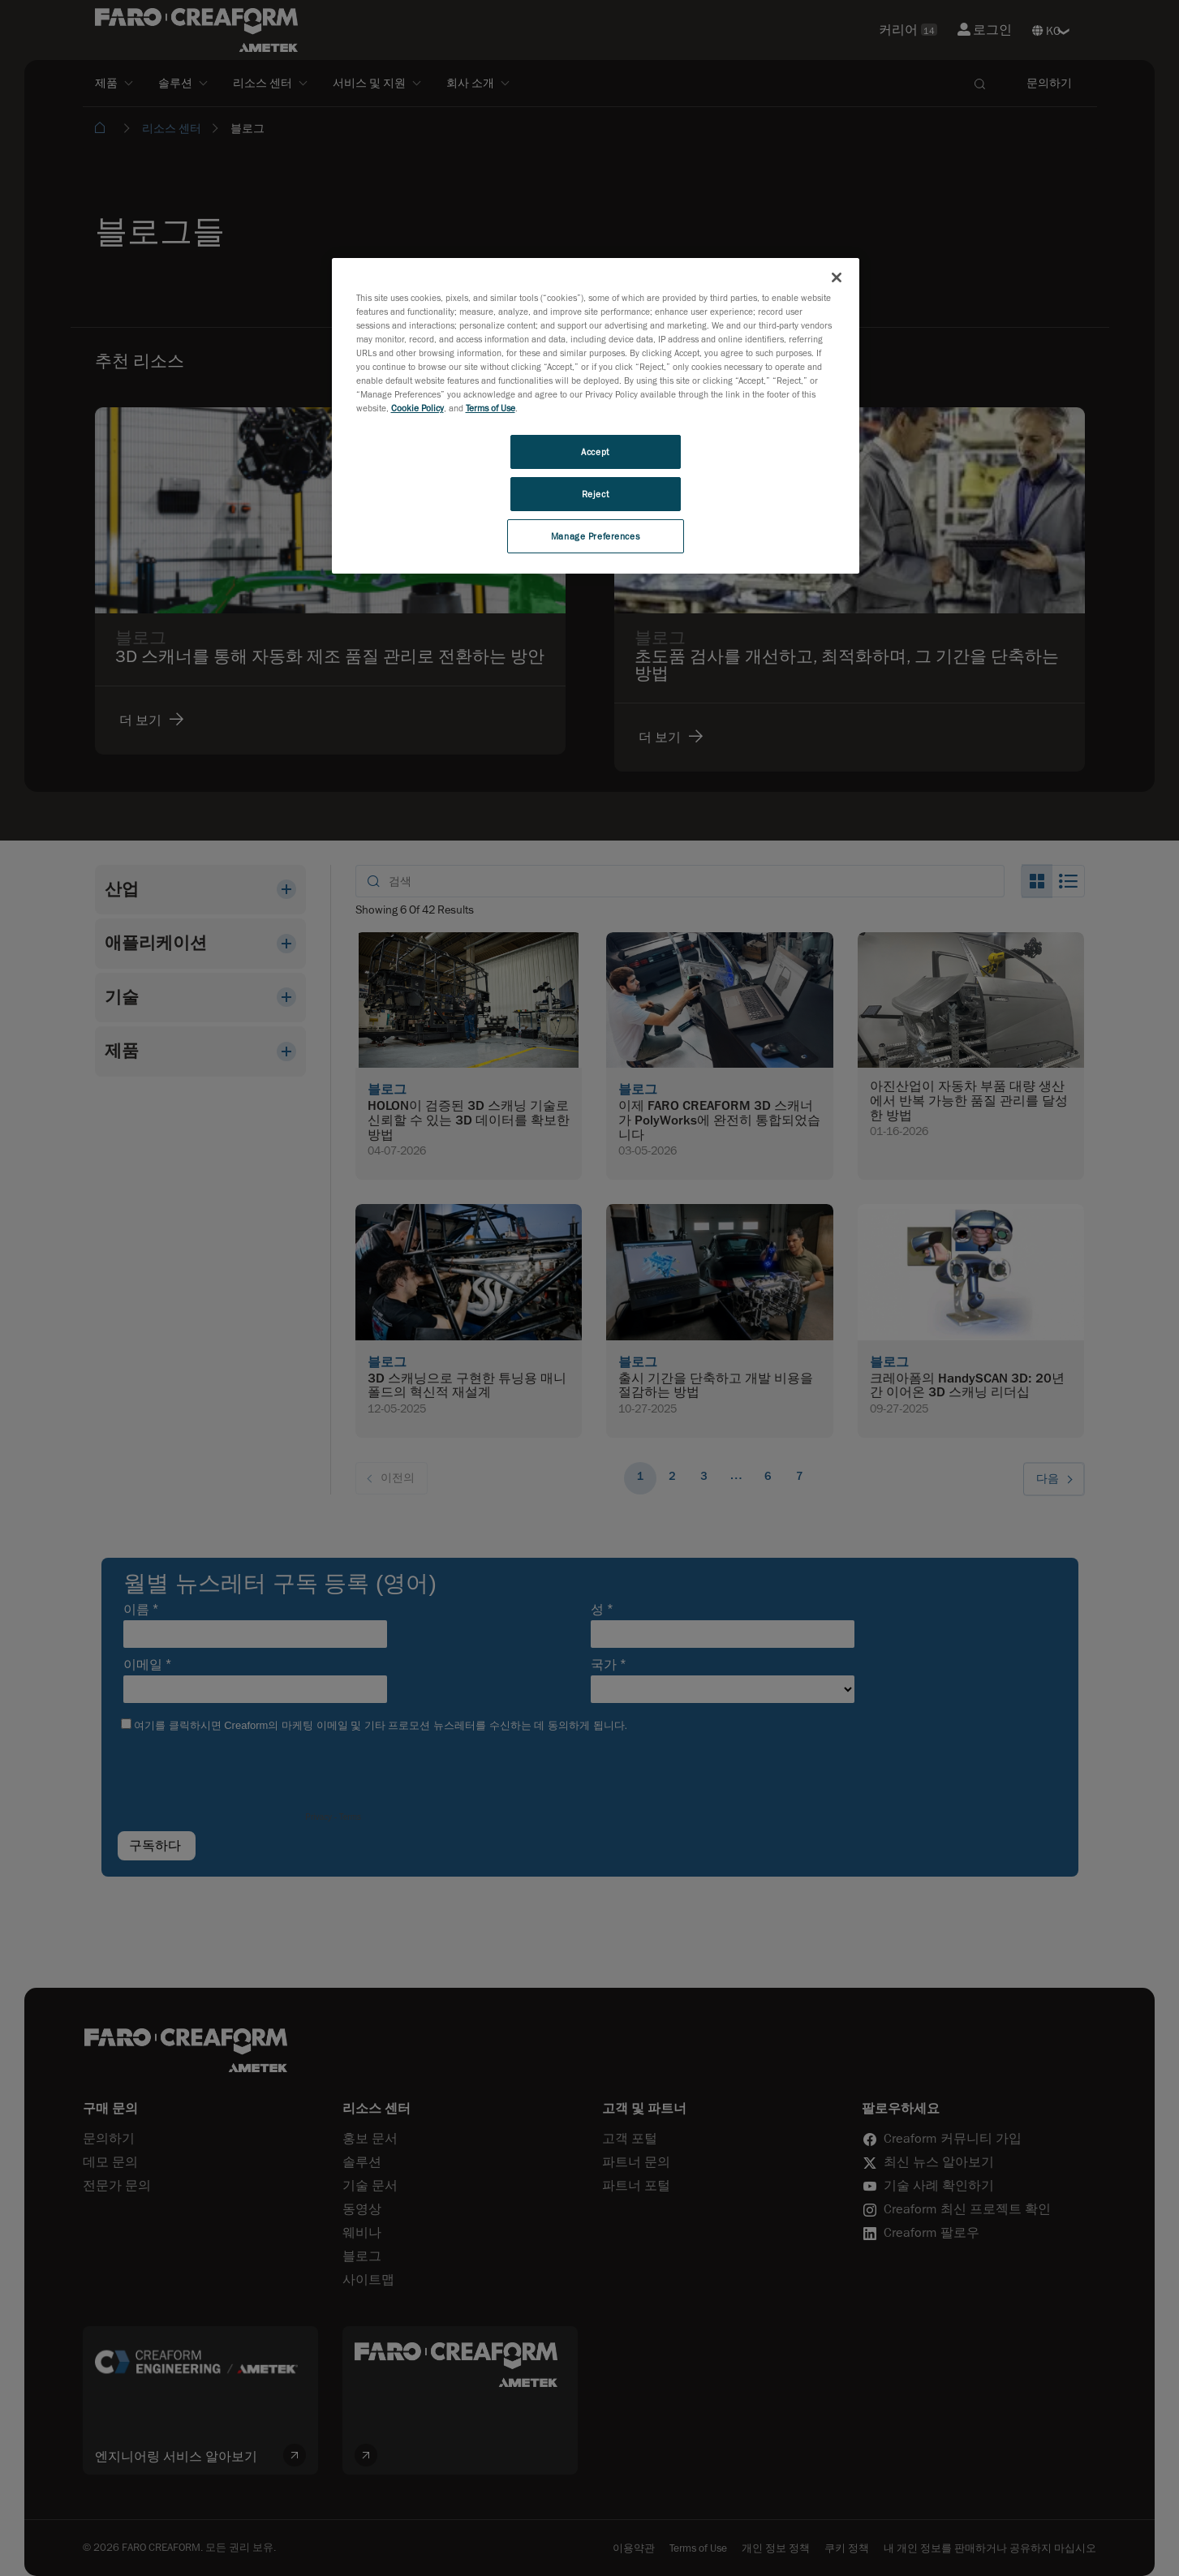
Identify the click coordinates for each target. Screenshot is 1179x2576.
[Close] (836, 277)
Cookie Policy (417, 407)
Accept (595, 451)
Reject (595, 493)
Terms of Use (490, 407)
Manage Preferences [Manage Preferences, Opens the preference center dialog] (595, 536)
